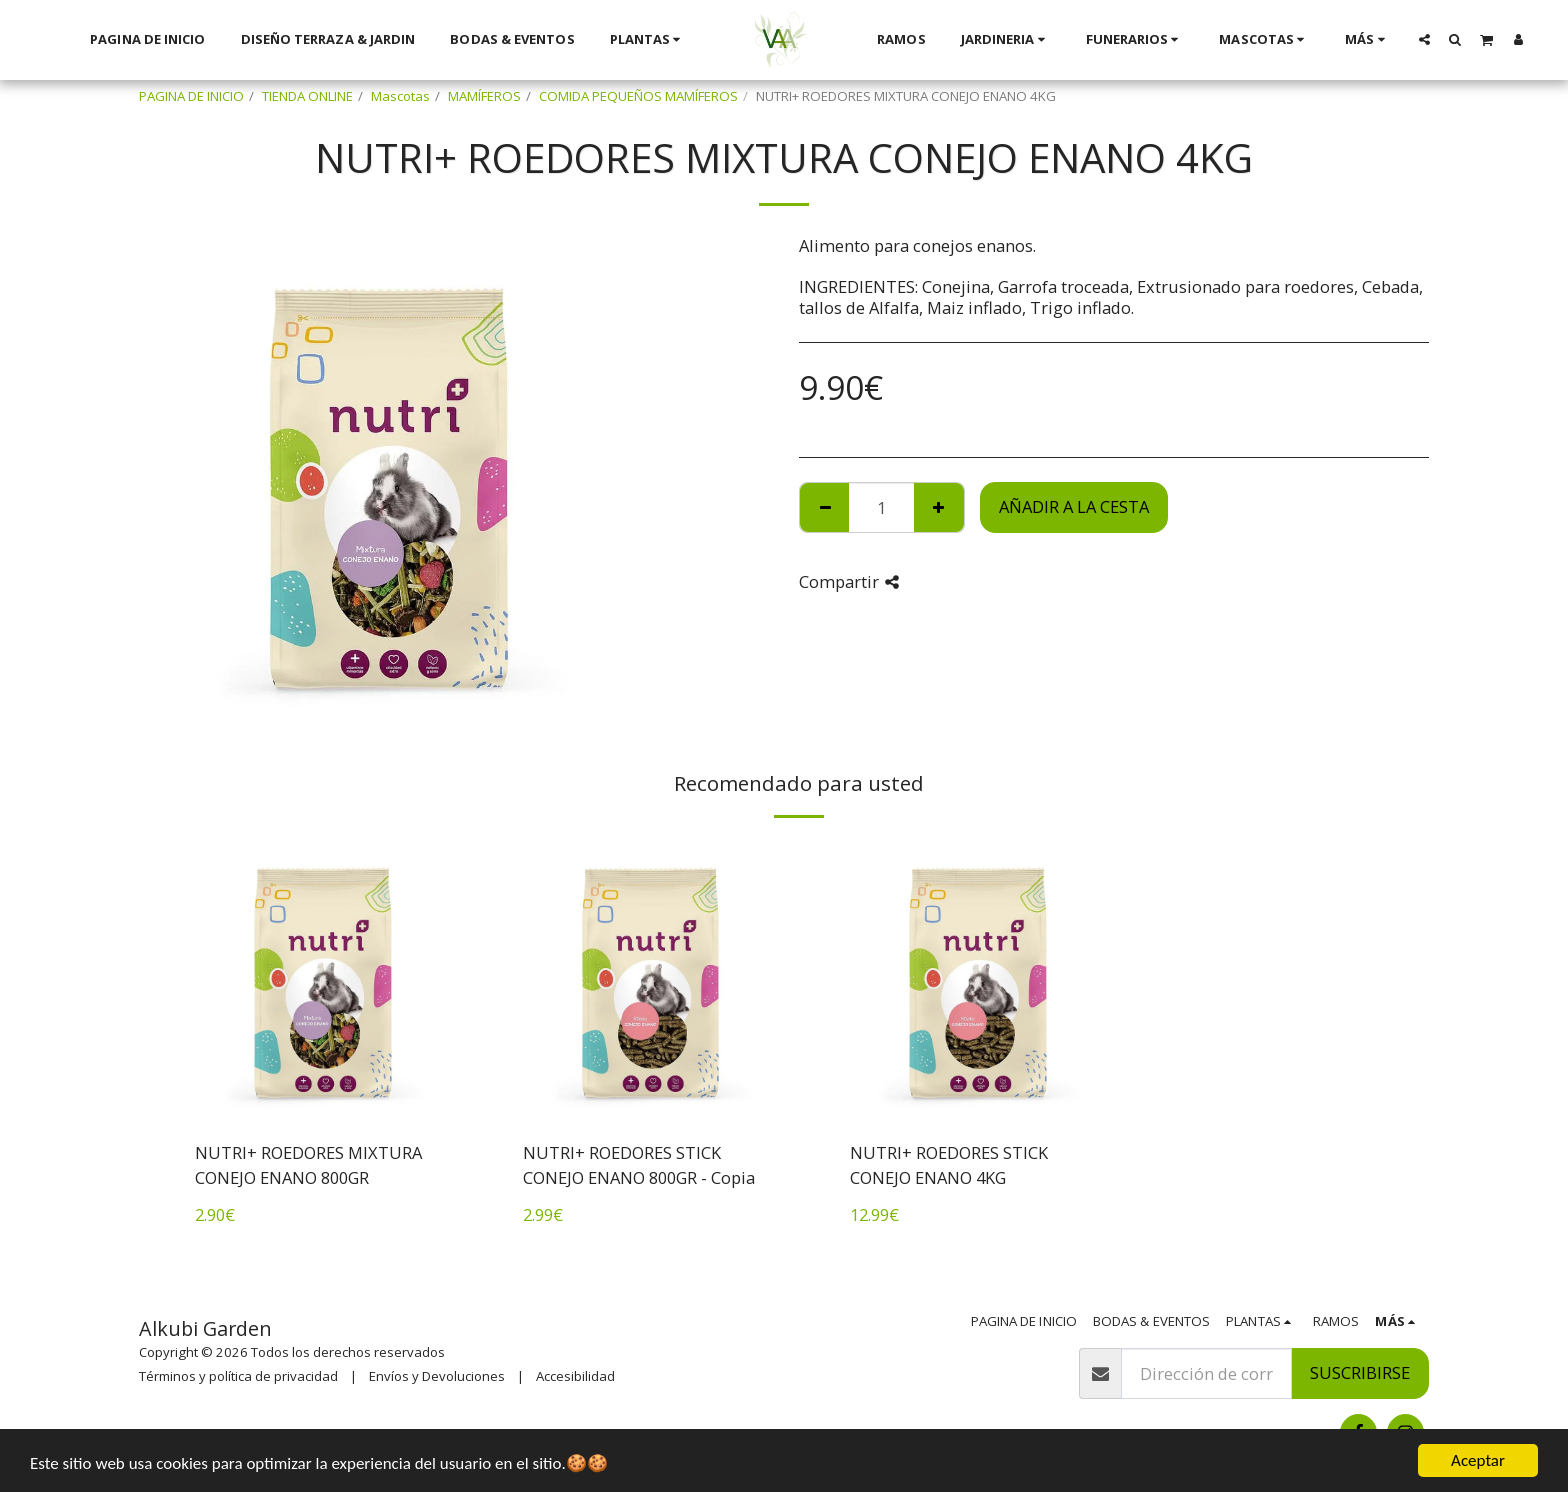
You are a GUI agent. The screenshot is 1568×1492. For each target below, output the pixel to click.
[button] (1423, 39)
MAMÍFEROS (484, 96)
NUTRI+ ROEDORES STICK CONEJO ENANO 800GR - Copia (639, 1165)
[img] (323, 982)
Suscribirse (1360, 1372)
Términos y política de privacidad (238, 1376)
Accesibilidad (575, 1376)
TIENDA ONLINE (307, 96)
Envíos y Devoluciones (437, 1376)
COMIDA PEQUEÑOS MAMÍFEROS (638, 96)
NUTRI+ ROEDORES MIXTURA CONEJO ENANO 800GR (308, 1165)
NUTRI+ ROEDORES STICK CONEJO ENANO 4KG (949, 1165)
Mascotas (400, 96)
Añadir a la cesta (1074, 506)
